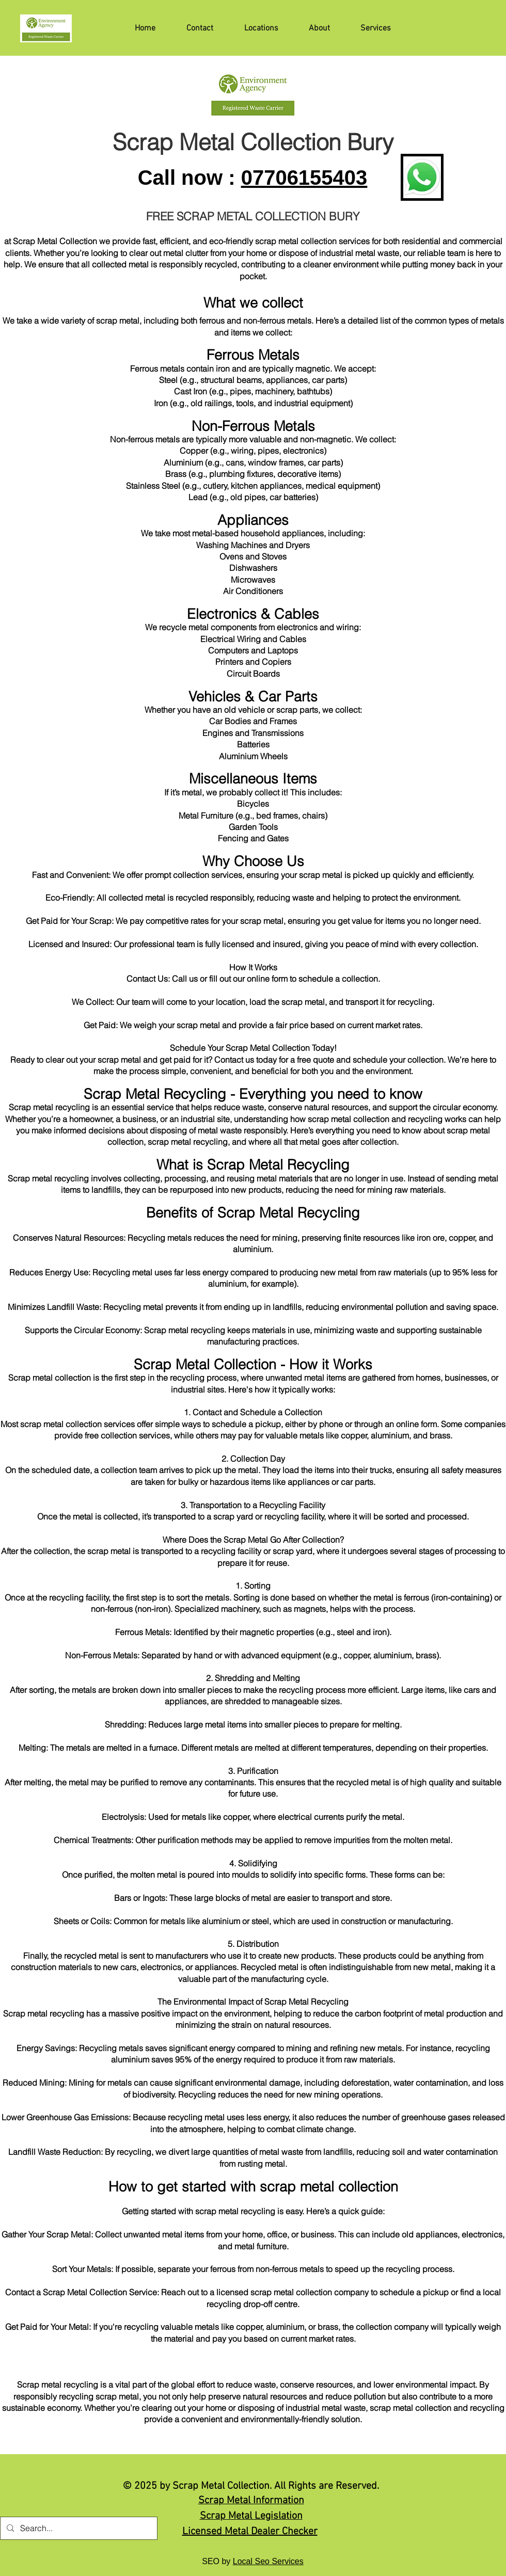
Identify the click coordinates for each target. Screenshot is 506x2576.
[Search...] (77, 2528)
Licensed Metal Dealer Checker (250, 2531)
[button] (365, 28)
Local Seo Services (268, 2561)
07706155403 (304, 177)
